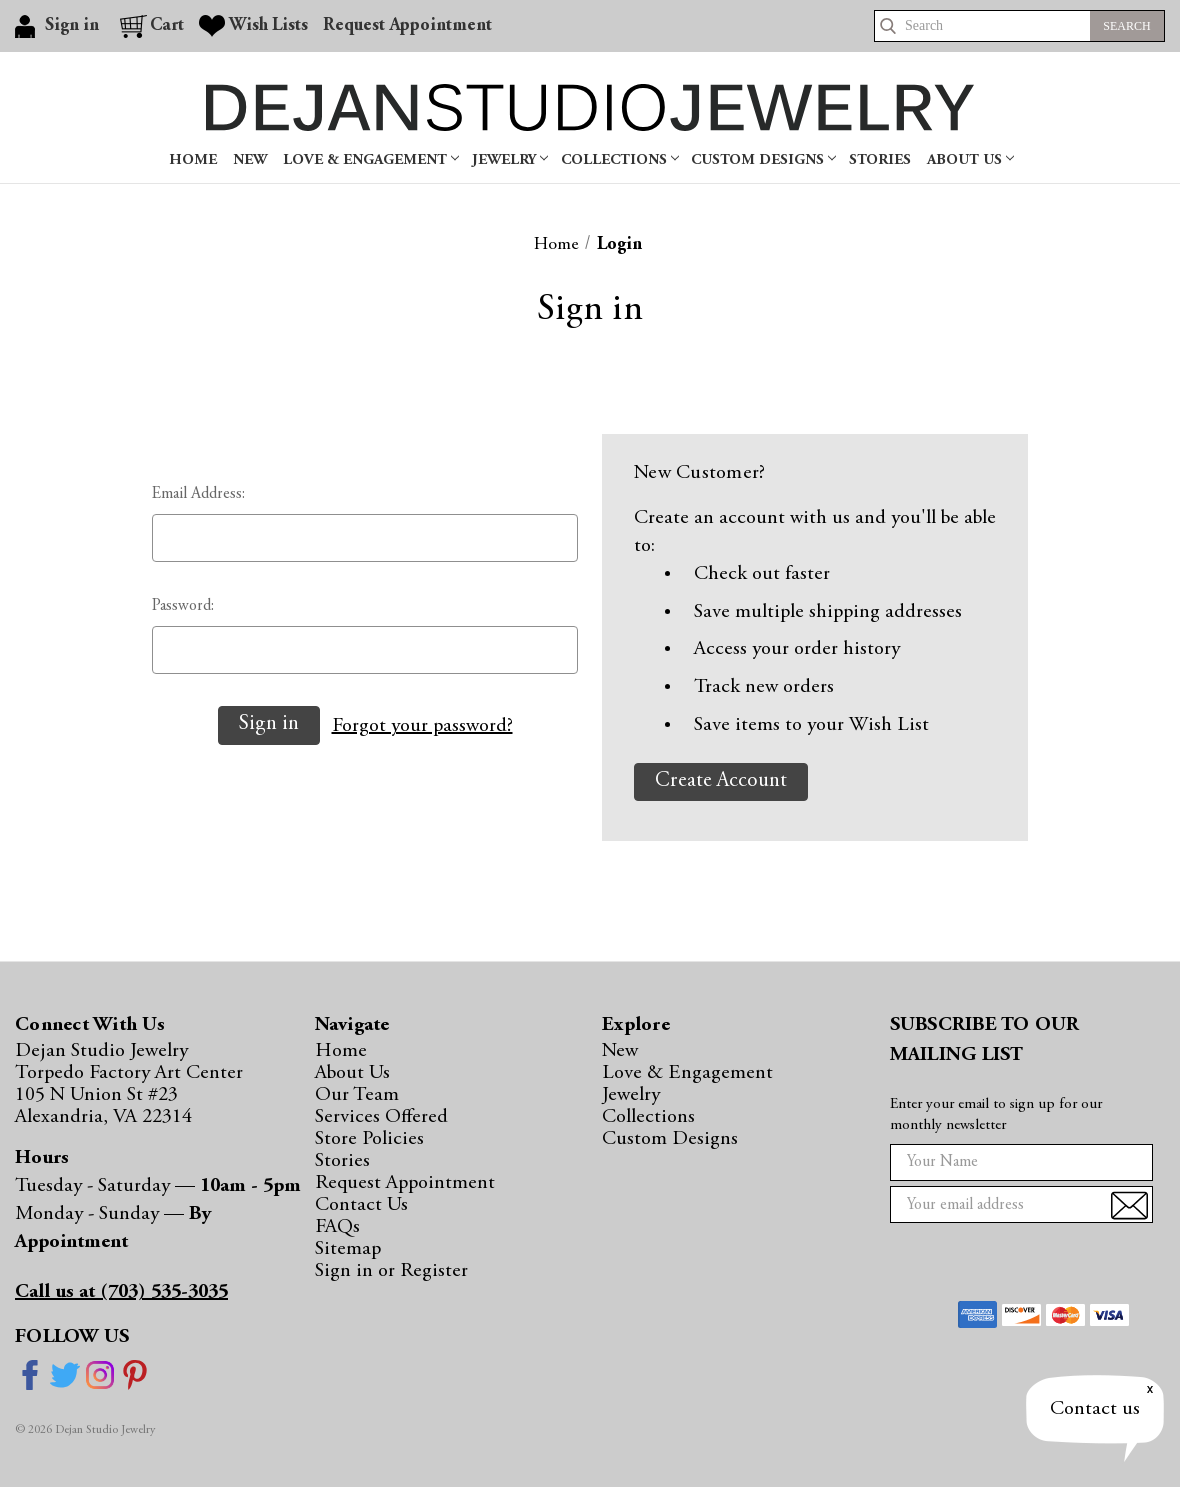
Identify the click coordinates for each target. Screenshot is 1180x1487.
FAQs (337, 1227)
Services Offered (381, 1117)
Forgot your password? (422, 726)
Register (434, 1271)
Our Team (357, 1095)
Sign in (346, 1271)
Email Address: (198, 494)
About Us (970, 160)
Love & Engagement (371, 160)
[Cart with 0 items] (152, 26)
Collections (620, 160)
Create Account (721, 781)
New (250, 160)
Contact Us (361, 1205)
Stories (880, 160)
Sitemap (348, 1249)
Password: (183, 606)
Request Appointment (405, 1183)
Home (193, 160)
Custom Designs (763, 160)
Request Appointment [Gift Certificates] (407, 26)
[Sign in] (60, 26)
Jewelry (510, 160)
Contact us (1095, 1409)
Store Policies (369, 1139)
